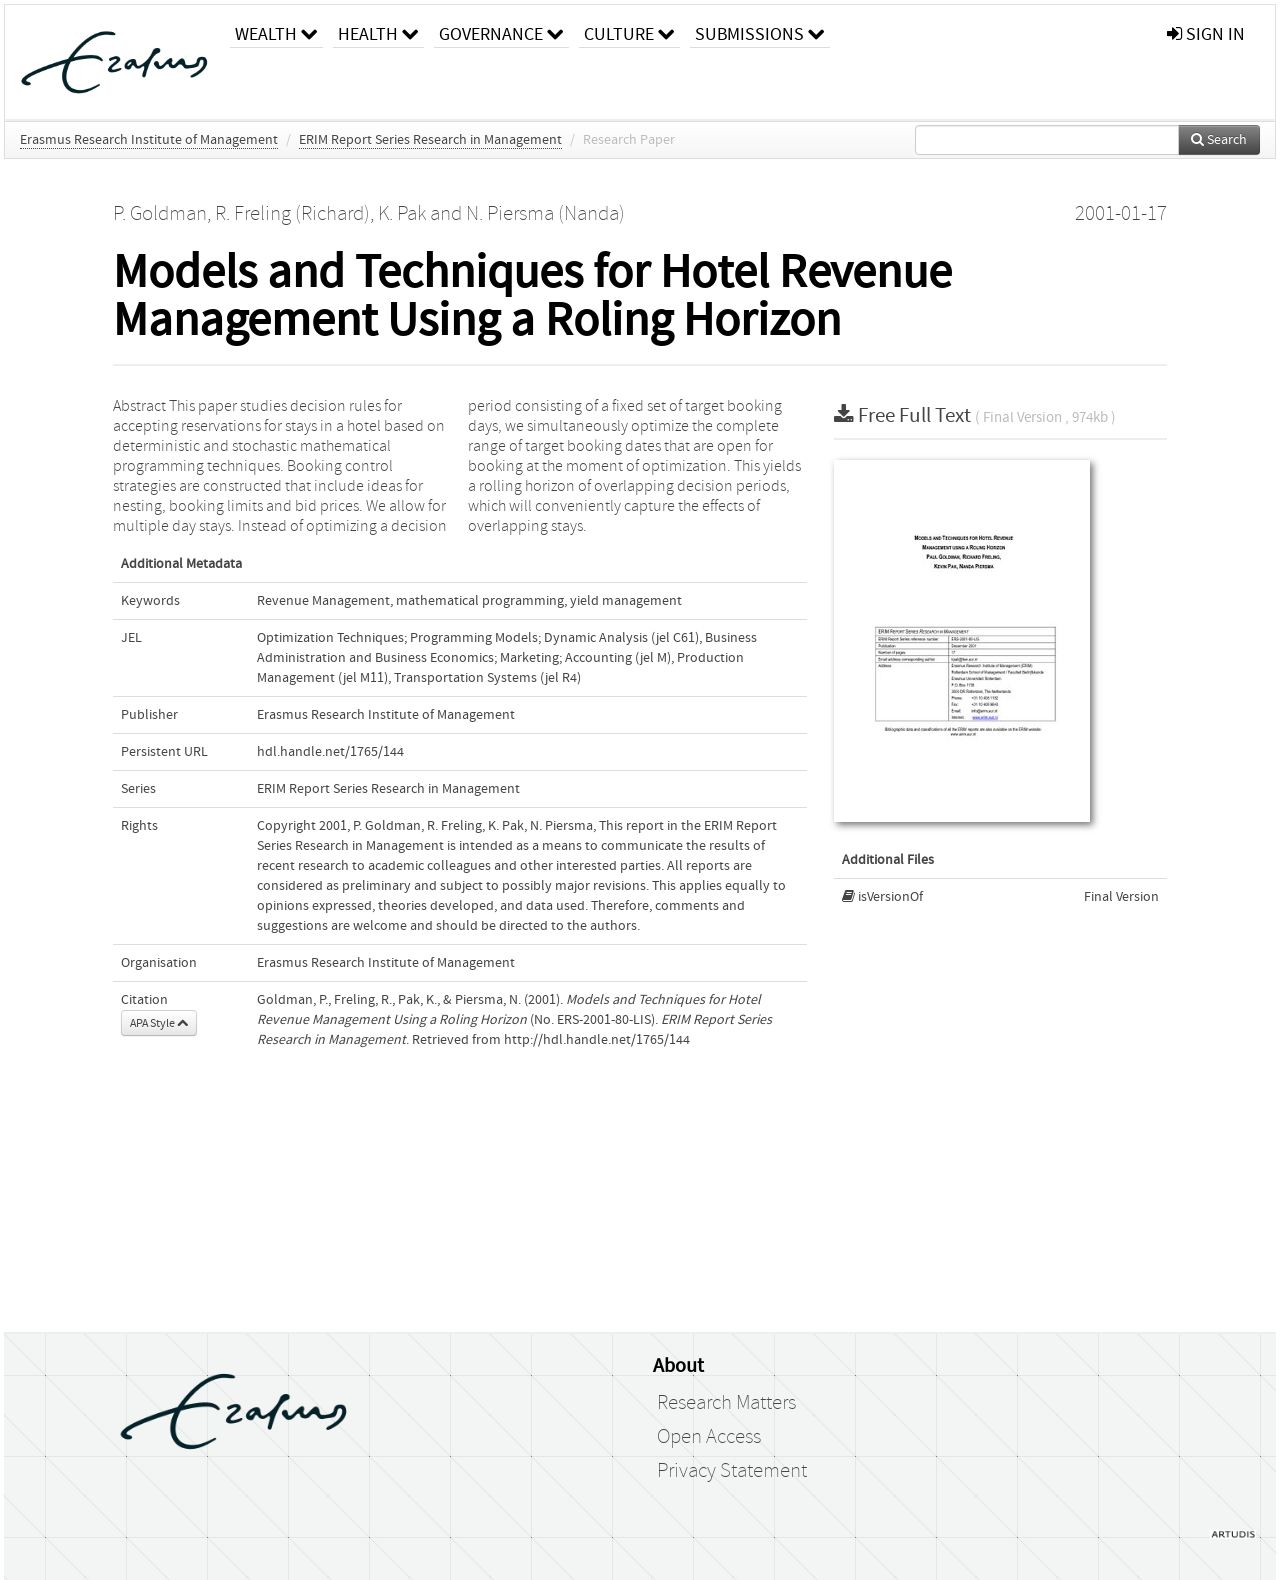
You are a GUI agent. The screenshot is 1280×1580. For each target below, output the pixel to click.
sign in (1206, 34)
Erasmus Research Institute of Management (149, 140)
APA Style (159, 1023)
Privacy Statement (732, 1471)
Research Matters (726, 1403)
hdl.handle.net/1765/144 (330, 752)
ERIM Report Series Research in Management (430, 140)
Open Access (709, 1437)
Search (1219, 140)
